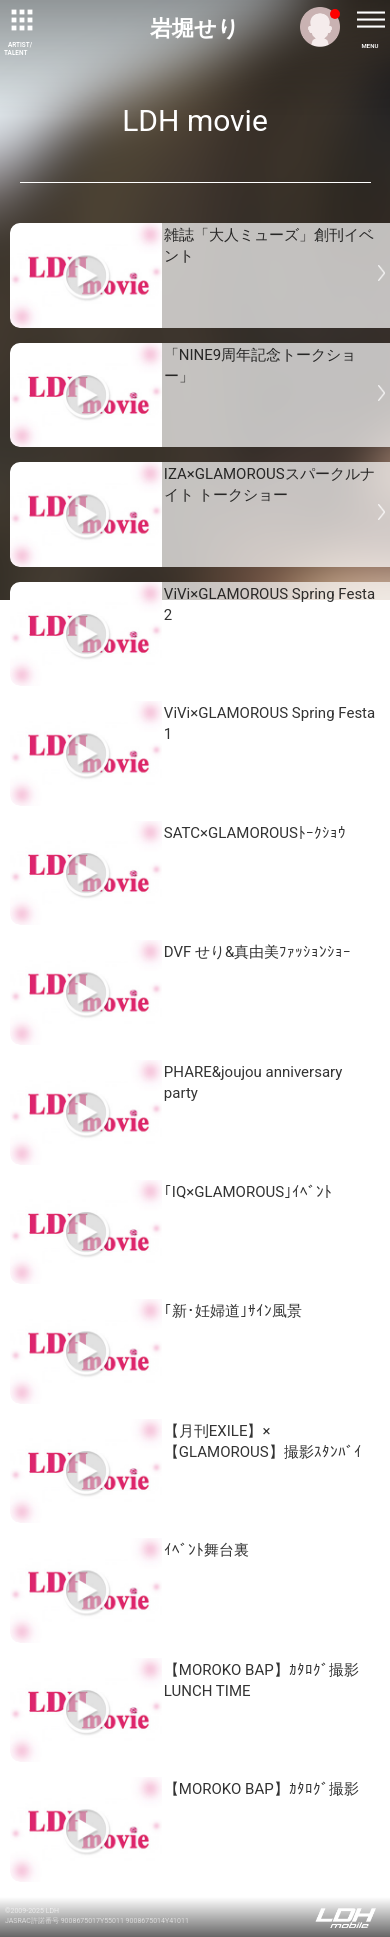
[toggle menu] (370, 20)
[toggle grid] (20, 20)
